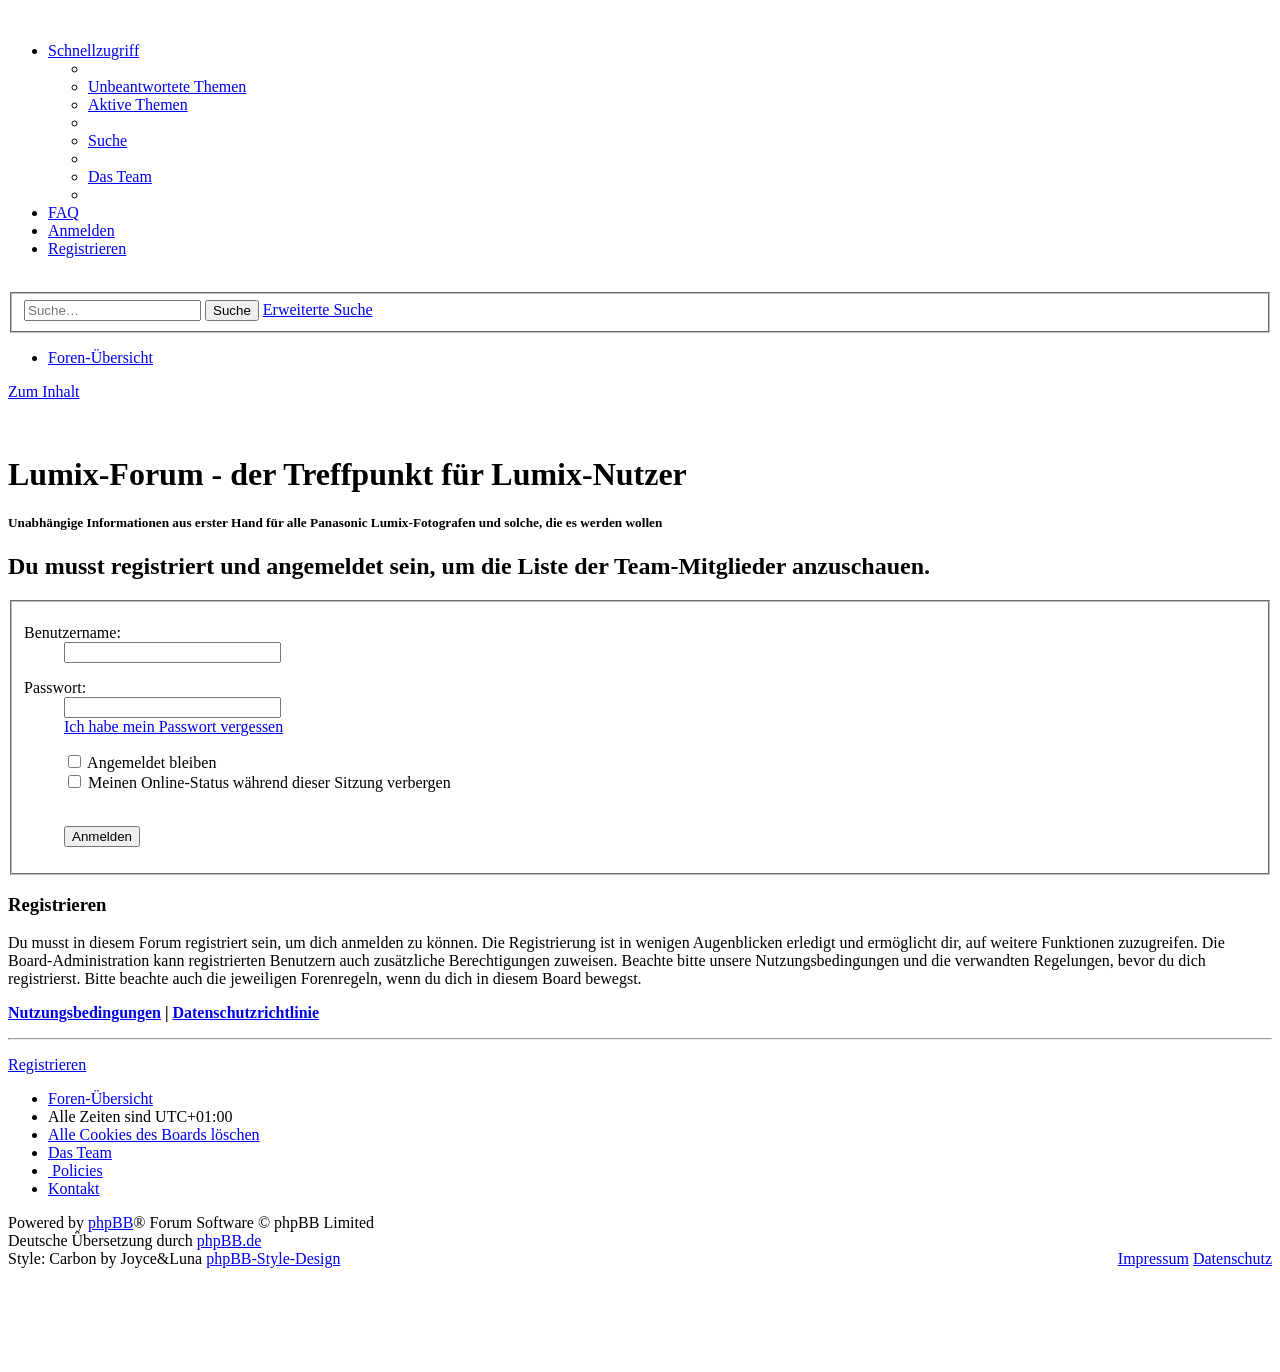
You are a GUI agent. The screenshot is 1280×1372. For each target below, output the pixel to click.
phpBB (110, 1222)
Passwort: (55, 687)
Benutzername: (72, 632)
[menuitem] (167, 86)
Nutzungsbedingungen (84, 1012)
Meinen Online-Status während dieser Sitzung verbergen (259, 782)
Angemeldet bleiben (142, 762)
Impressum (1153, 1258)
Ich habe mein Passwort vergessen (173, 726)
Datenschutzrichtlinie (245, 1012)
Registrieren (47, 1064)
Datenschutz (1232, 1258)
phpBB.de (229, 1240)
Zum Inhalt (44, 391)
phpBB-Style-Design (273, 1258)
